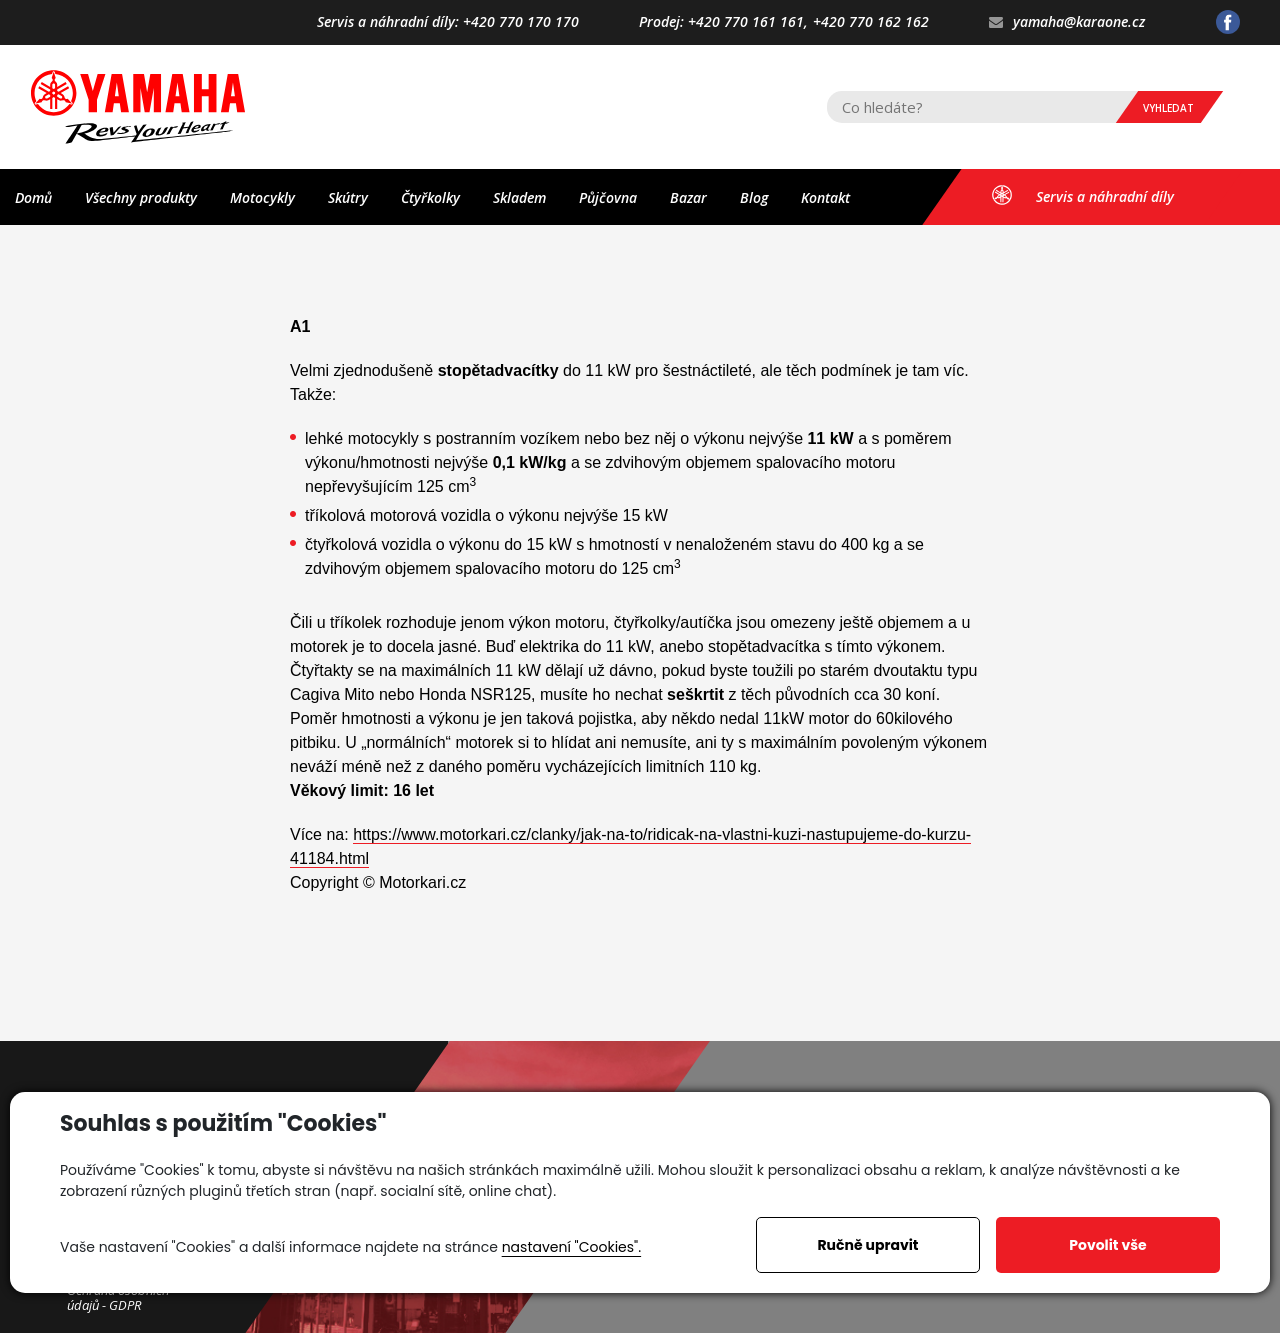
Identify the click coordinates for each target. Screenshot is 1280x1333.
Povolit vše (1107, 1245)
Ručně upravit (867, 1245)
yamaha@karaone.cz (1067, 22)
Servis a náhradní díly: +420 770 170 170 (448, 22)
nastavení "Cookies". (571, 1247)
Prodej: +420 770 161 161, (723, 22)
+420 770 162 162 (871, 22)
